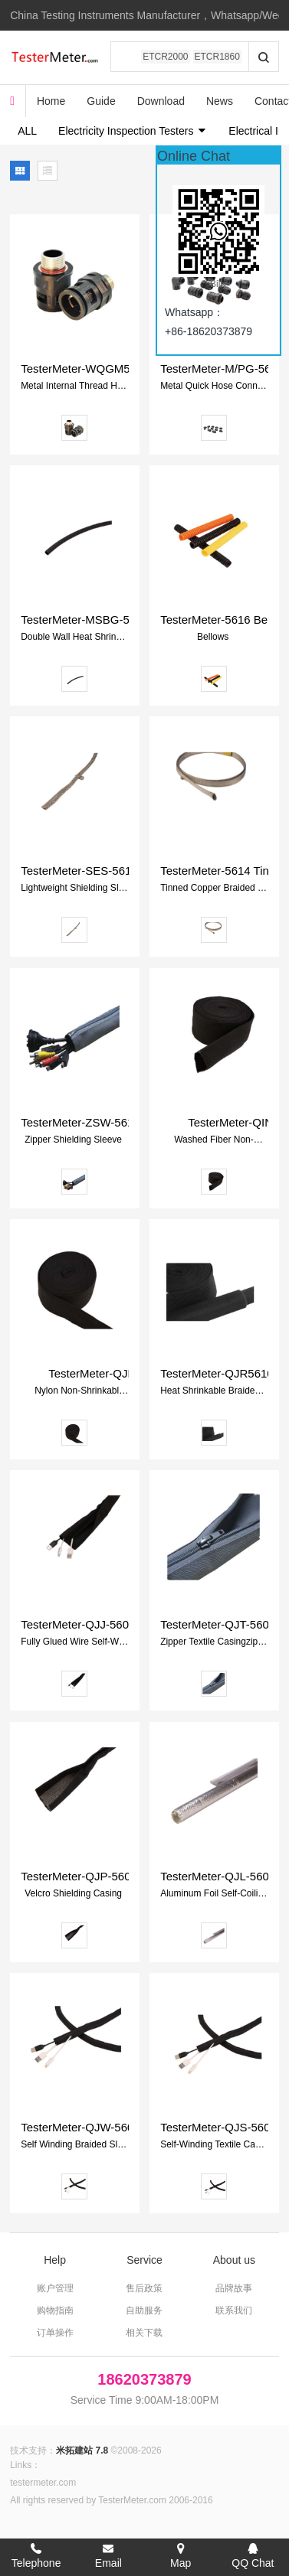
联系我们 (233, 2310)
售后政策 (144, 2288)
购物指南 (55, 2310)
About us (234, 2260)
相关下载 (144, 2332)
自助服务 (144, 2310)
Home (51, 101)
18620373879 (144, 2379)
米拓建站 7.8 (82, 2450)
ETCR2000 (165, 56)
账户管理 (55, 2288)
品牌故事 (233, 2288)
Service (144, 2260)
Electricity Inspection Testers (132, 131)
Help (55, 2260)
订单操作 (55, 2332)
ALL (27, 131)
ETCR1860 (217, 56)
